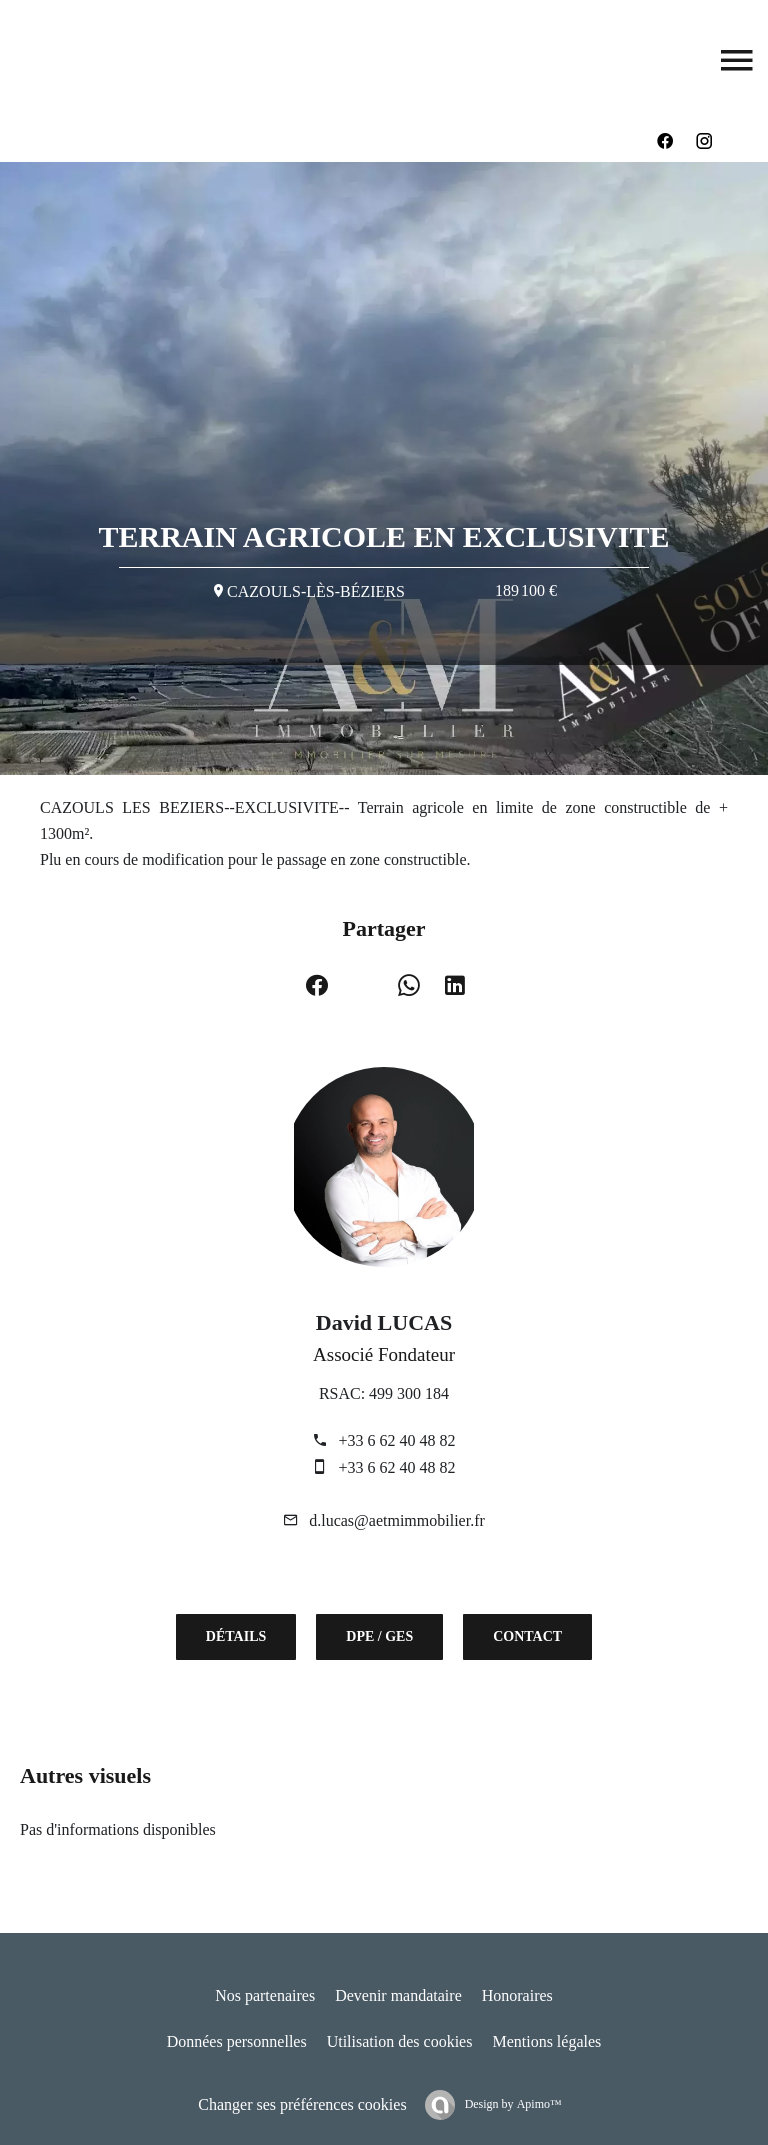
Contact (527, 1636)
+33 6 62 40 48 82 (396, 1440)
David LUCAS (384, 1322)
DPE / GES (379, 1636)
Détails (236, 1636)
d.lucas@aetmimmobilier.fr (397, 1520)
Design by (512, 2104)
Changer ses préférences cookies (302, 2104)
